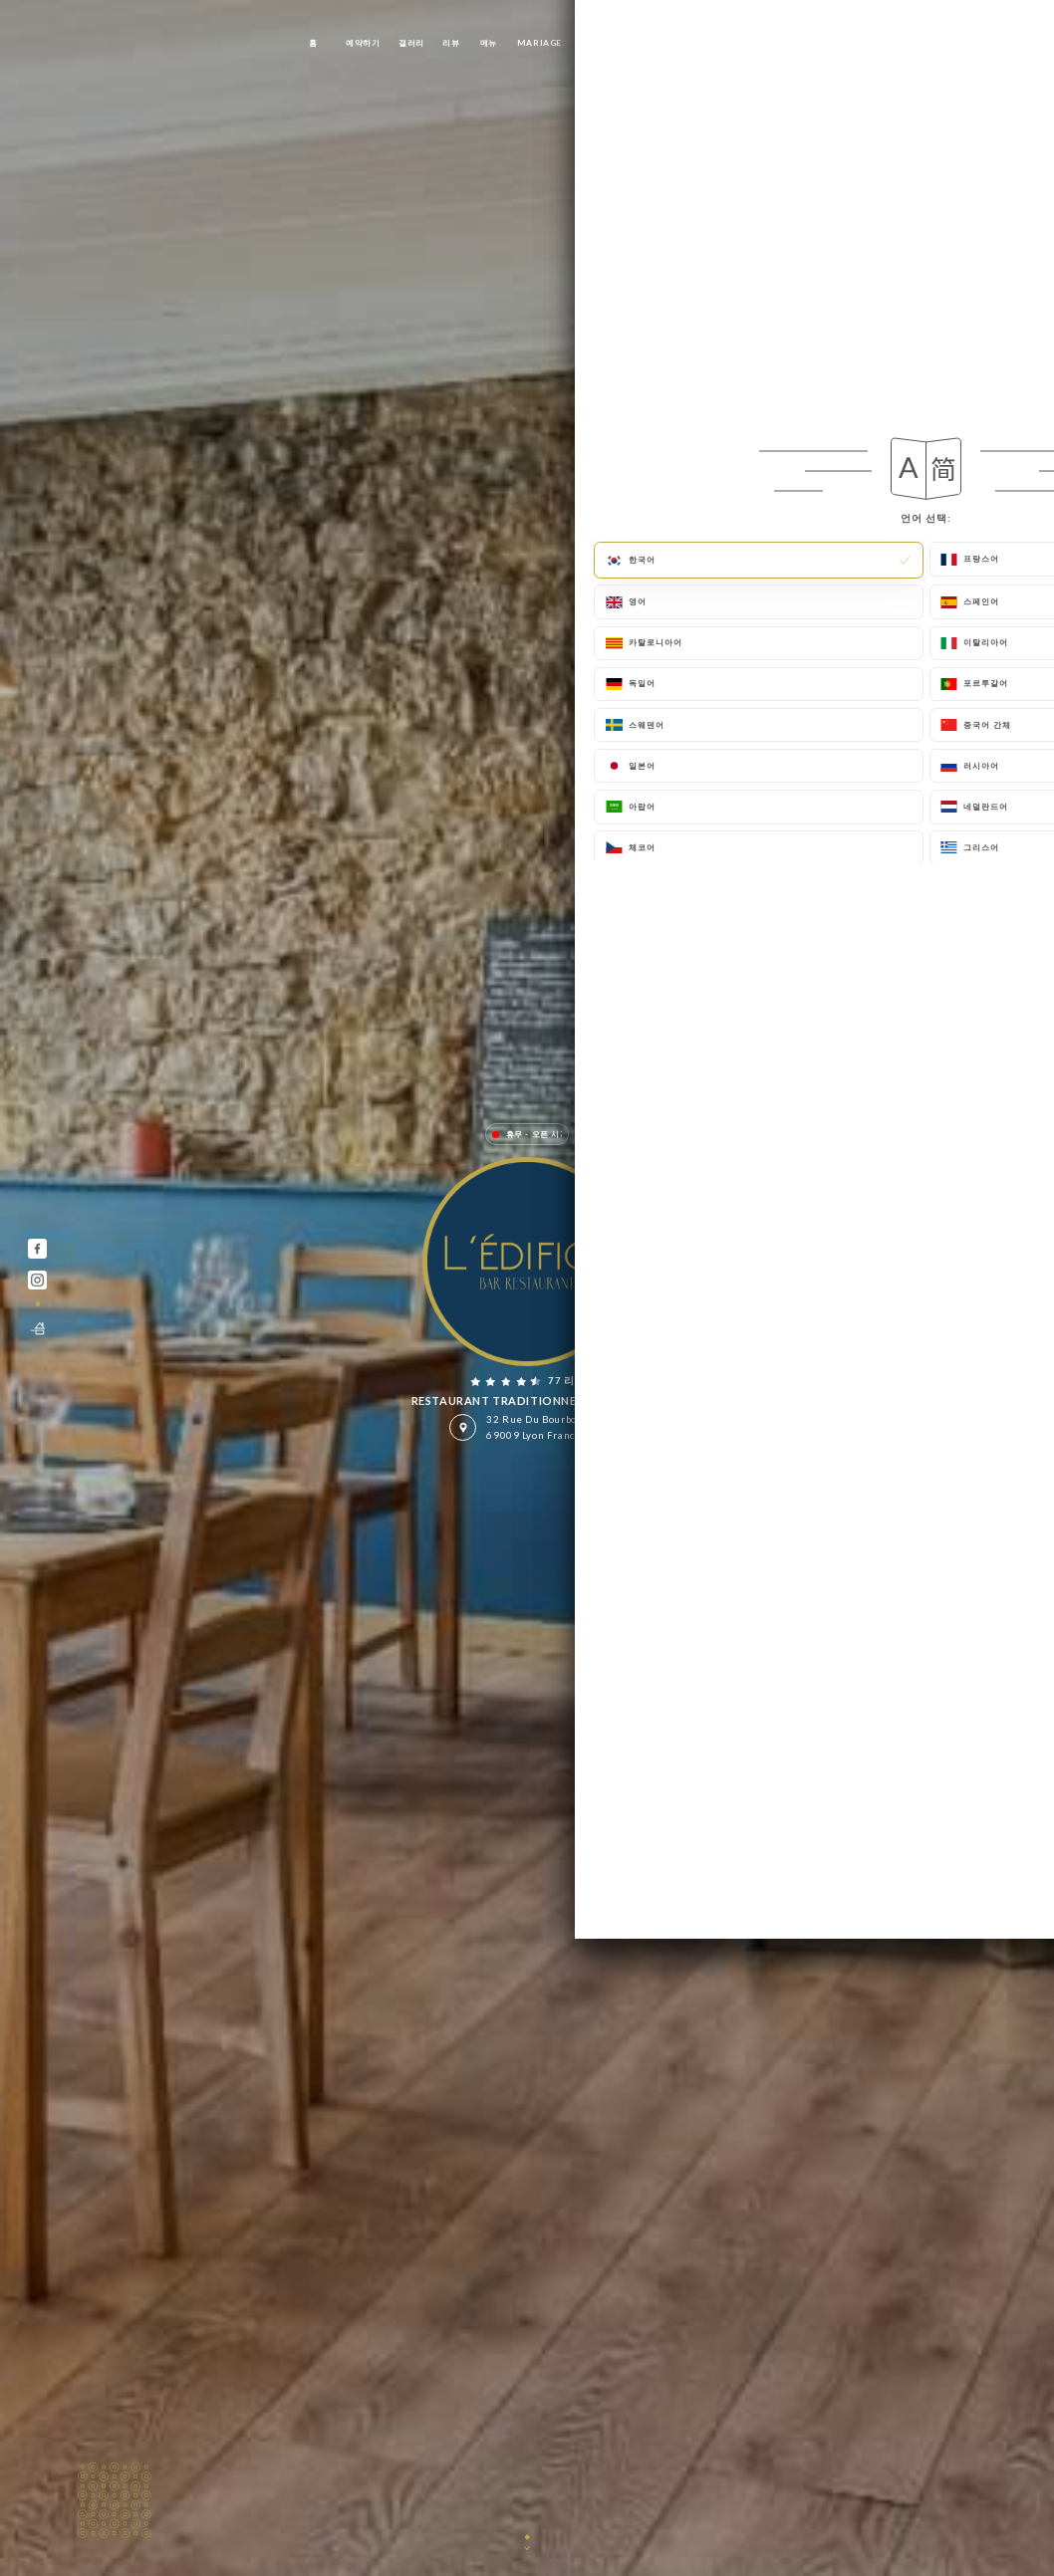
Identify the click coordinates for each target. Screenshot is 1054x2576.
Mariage (539, 43)
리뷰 (450, 43)
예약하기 (363, 43)
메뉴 (488, 43)
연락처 (751, 43)
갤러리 (411, 43)
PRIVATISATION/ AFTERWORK (649, 43)
